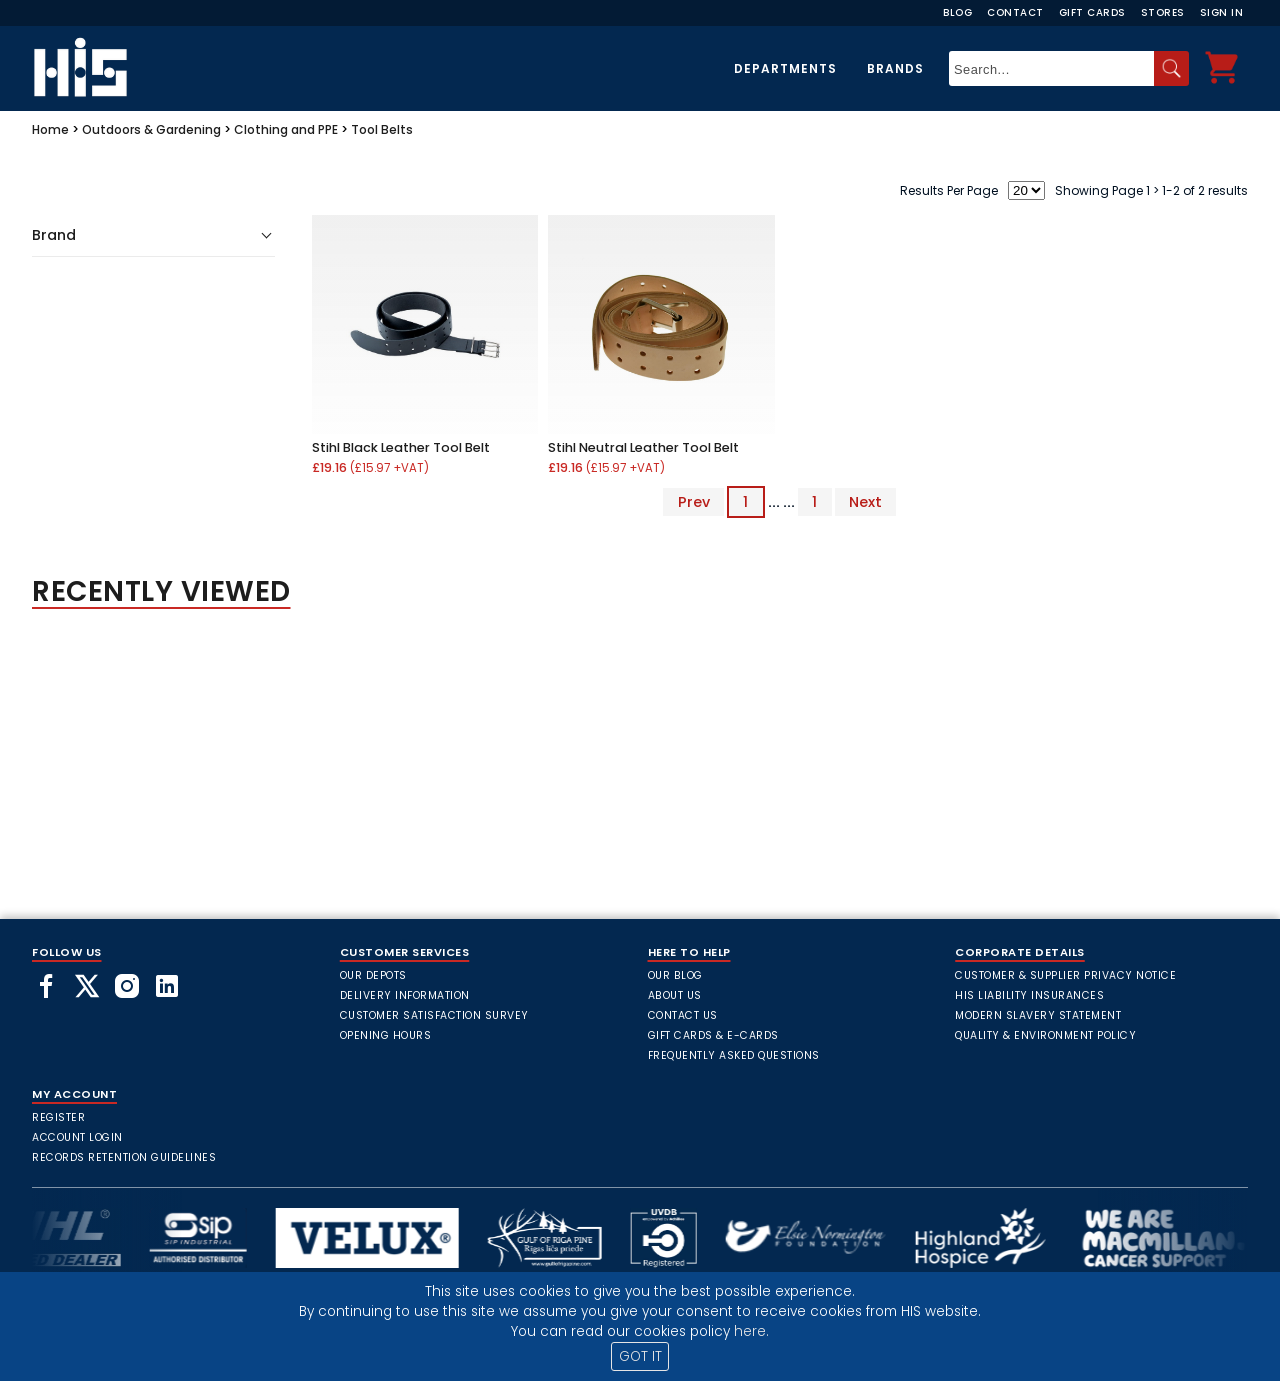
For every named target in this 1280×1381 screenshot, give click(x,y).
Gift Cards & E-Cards (713, 1035)
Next (865, 502)
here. (751, 1331)
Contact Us (683, 1015)
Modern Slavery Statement (1038, 1015)
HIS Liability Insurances (1029, 995)
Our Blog (675, 975)
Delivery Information (405, 995)
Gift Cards (1092, 12)
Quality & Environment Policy (1045, 1035)
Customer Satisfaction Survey (434, 1015)
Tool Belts (382, 129)
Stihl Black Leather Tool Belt (401, 447)
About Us (675, 995)
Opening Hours (386, 1035)
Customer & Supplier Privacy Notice (1065, 975)
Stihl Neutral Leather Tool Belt (643, 447)
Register (58, 1117)
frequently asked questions (734, 1055)
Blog (957, 12)
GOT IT (640, 1356)
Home (50, 129)
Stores (1163, 12)
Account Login (77, 1137)
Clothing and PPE (286, 129)
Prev (694, 502)
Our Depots (373, 975)
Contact (1015, 12)
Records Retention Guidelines (124, 1157)
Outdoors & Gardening (151, 129)
